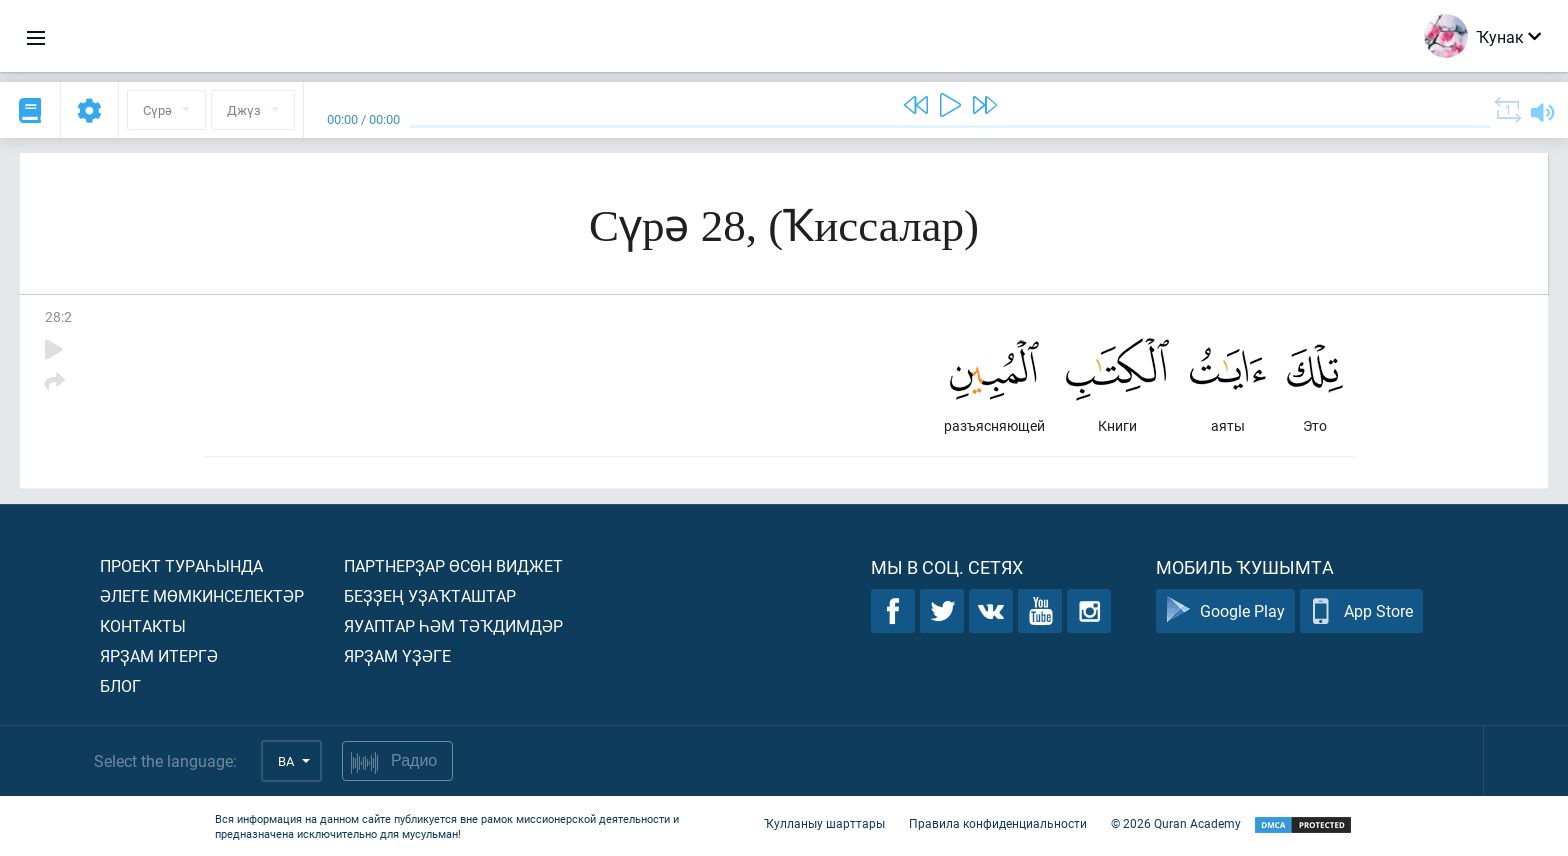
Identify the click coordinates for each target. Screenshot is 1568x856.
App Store (1361, 611)
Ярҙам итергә (159, 655)
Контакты (143, 625)
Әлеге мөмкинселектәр (202, 595)
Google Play (1225, 611)
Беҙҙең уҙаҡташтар (430, 595)
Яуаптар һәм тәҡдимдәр (453, 625)
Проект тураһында (181, 565)
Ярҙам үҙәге (397, 655)
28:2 (58, 316)
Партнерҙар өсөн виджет (453, 565)
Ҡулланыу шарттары (824, 824)
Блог (120, 685)
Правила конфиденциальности (998, 824)
